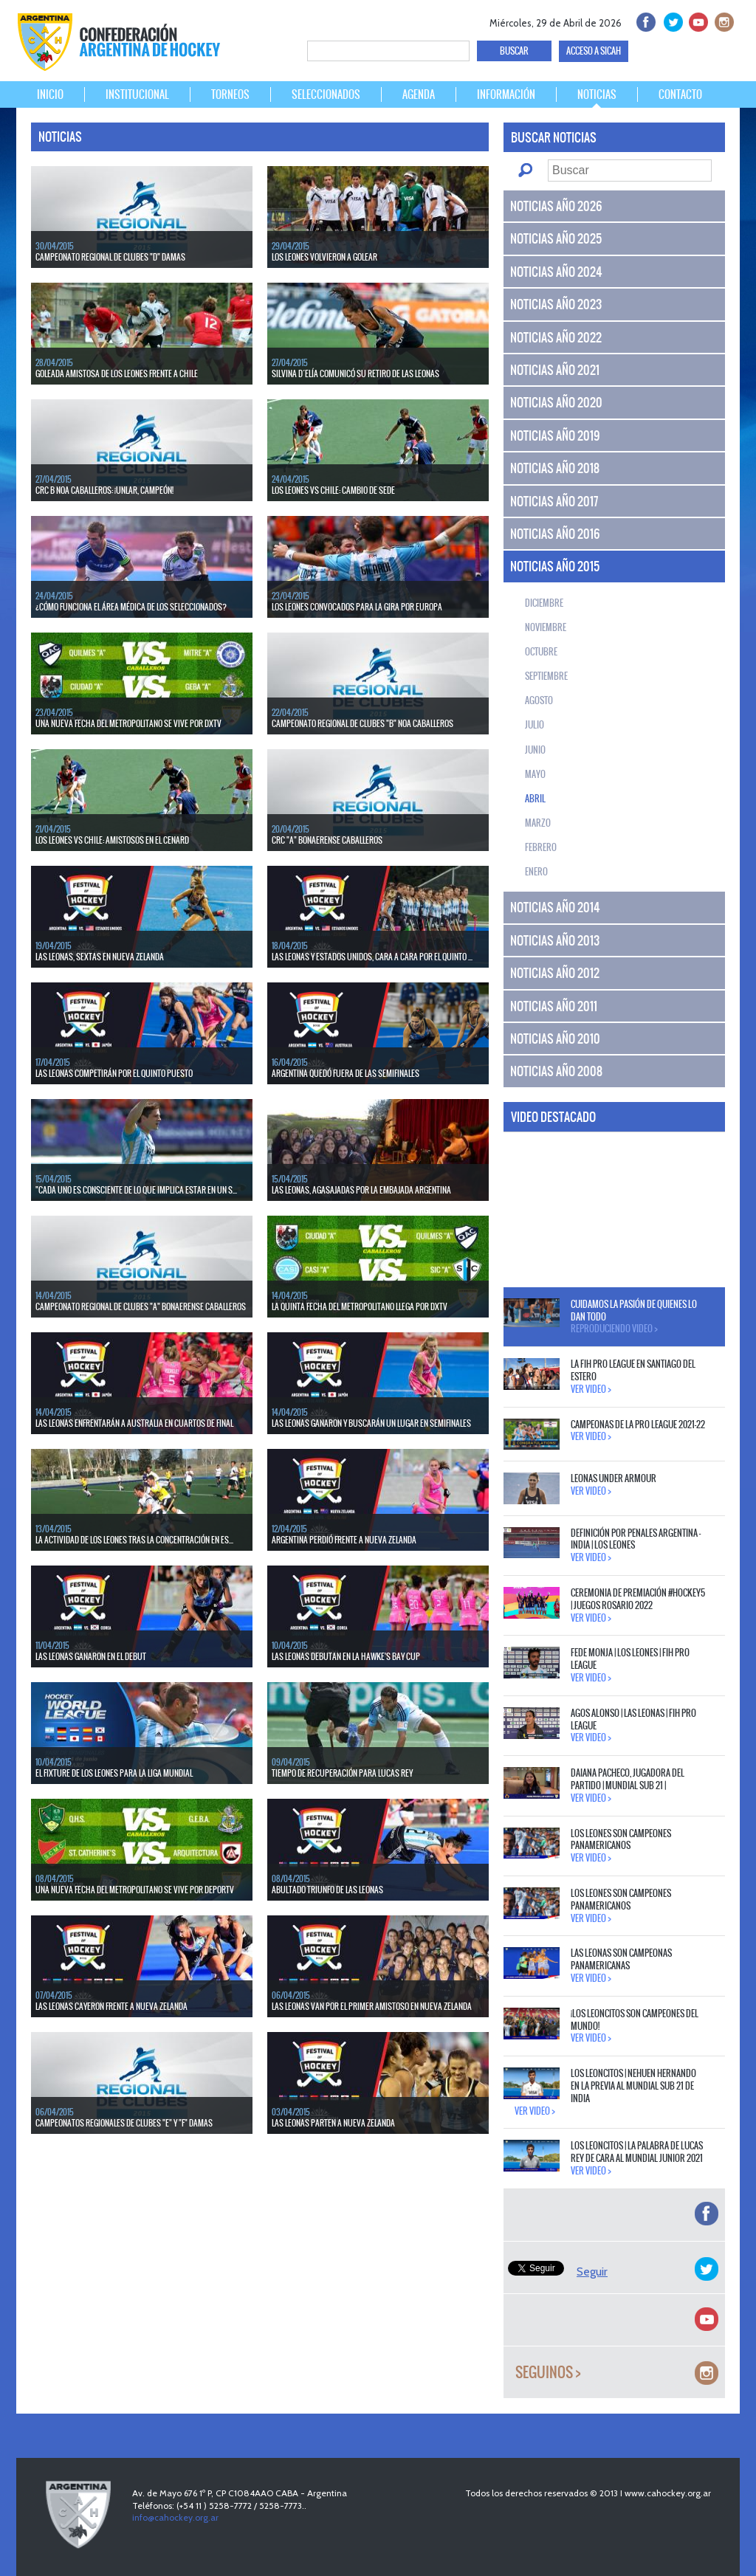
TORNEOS (230, 94)
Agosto (539, 700)
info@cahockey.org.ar (175, 2517)
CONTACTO (680, 94)
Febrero (541, 847)
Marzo (538, 823)
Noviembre (545, 627)
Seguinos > (548, 2373)
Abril (535, 798)
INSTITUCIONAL (137, 94)
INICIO (50, 94)
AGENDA (418, 94)
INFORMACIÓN (506, 94)
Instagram (722, 20)
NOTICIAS (596, 94)
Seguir (592, 2272)
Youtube (696, 20)
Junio (535, 750)
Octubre (541, 651)
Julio (534, 724)
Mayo (535, 774)
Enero (536, 871)
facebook (645, 20)
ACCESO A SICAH (593, 51)
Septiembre (546, 676)
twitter (671, 20)
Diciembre (544, 603)
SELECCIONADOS (326, 94)
